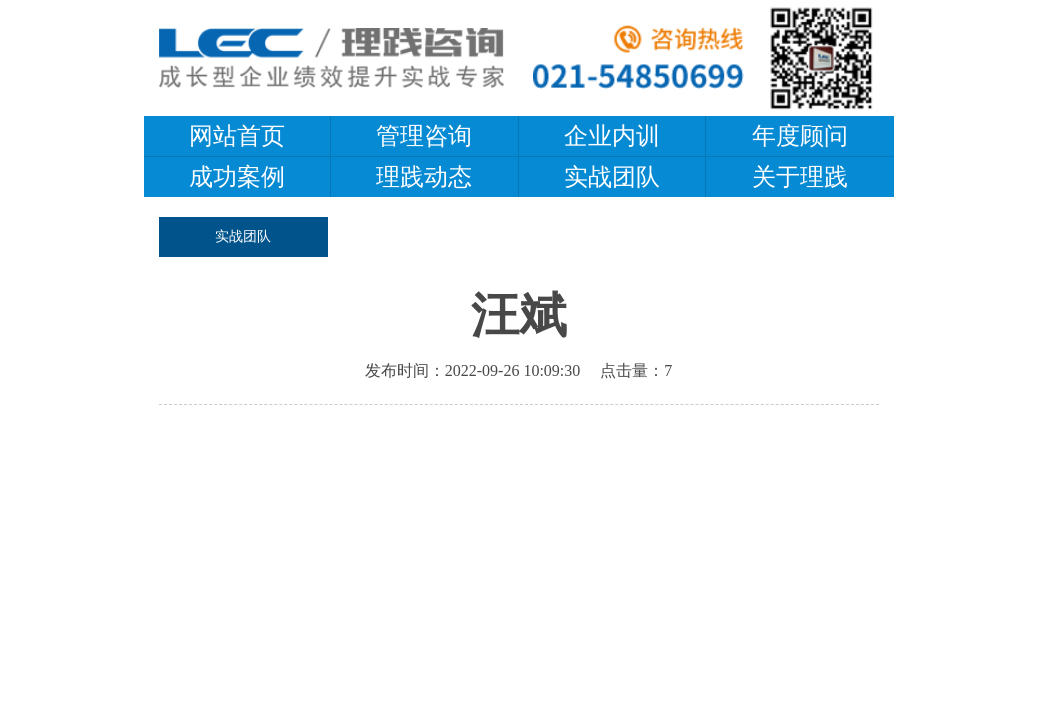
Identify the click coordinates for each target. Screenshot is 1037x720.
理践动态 (424, 177)
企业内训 (612, 136)
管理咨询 (424, 136)
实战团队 (612, 177)
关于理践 (800, 177)
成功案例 (237, 177)
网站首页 (237, 136)
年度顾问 (800, 136)
